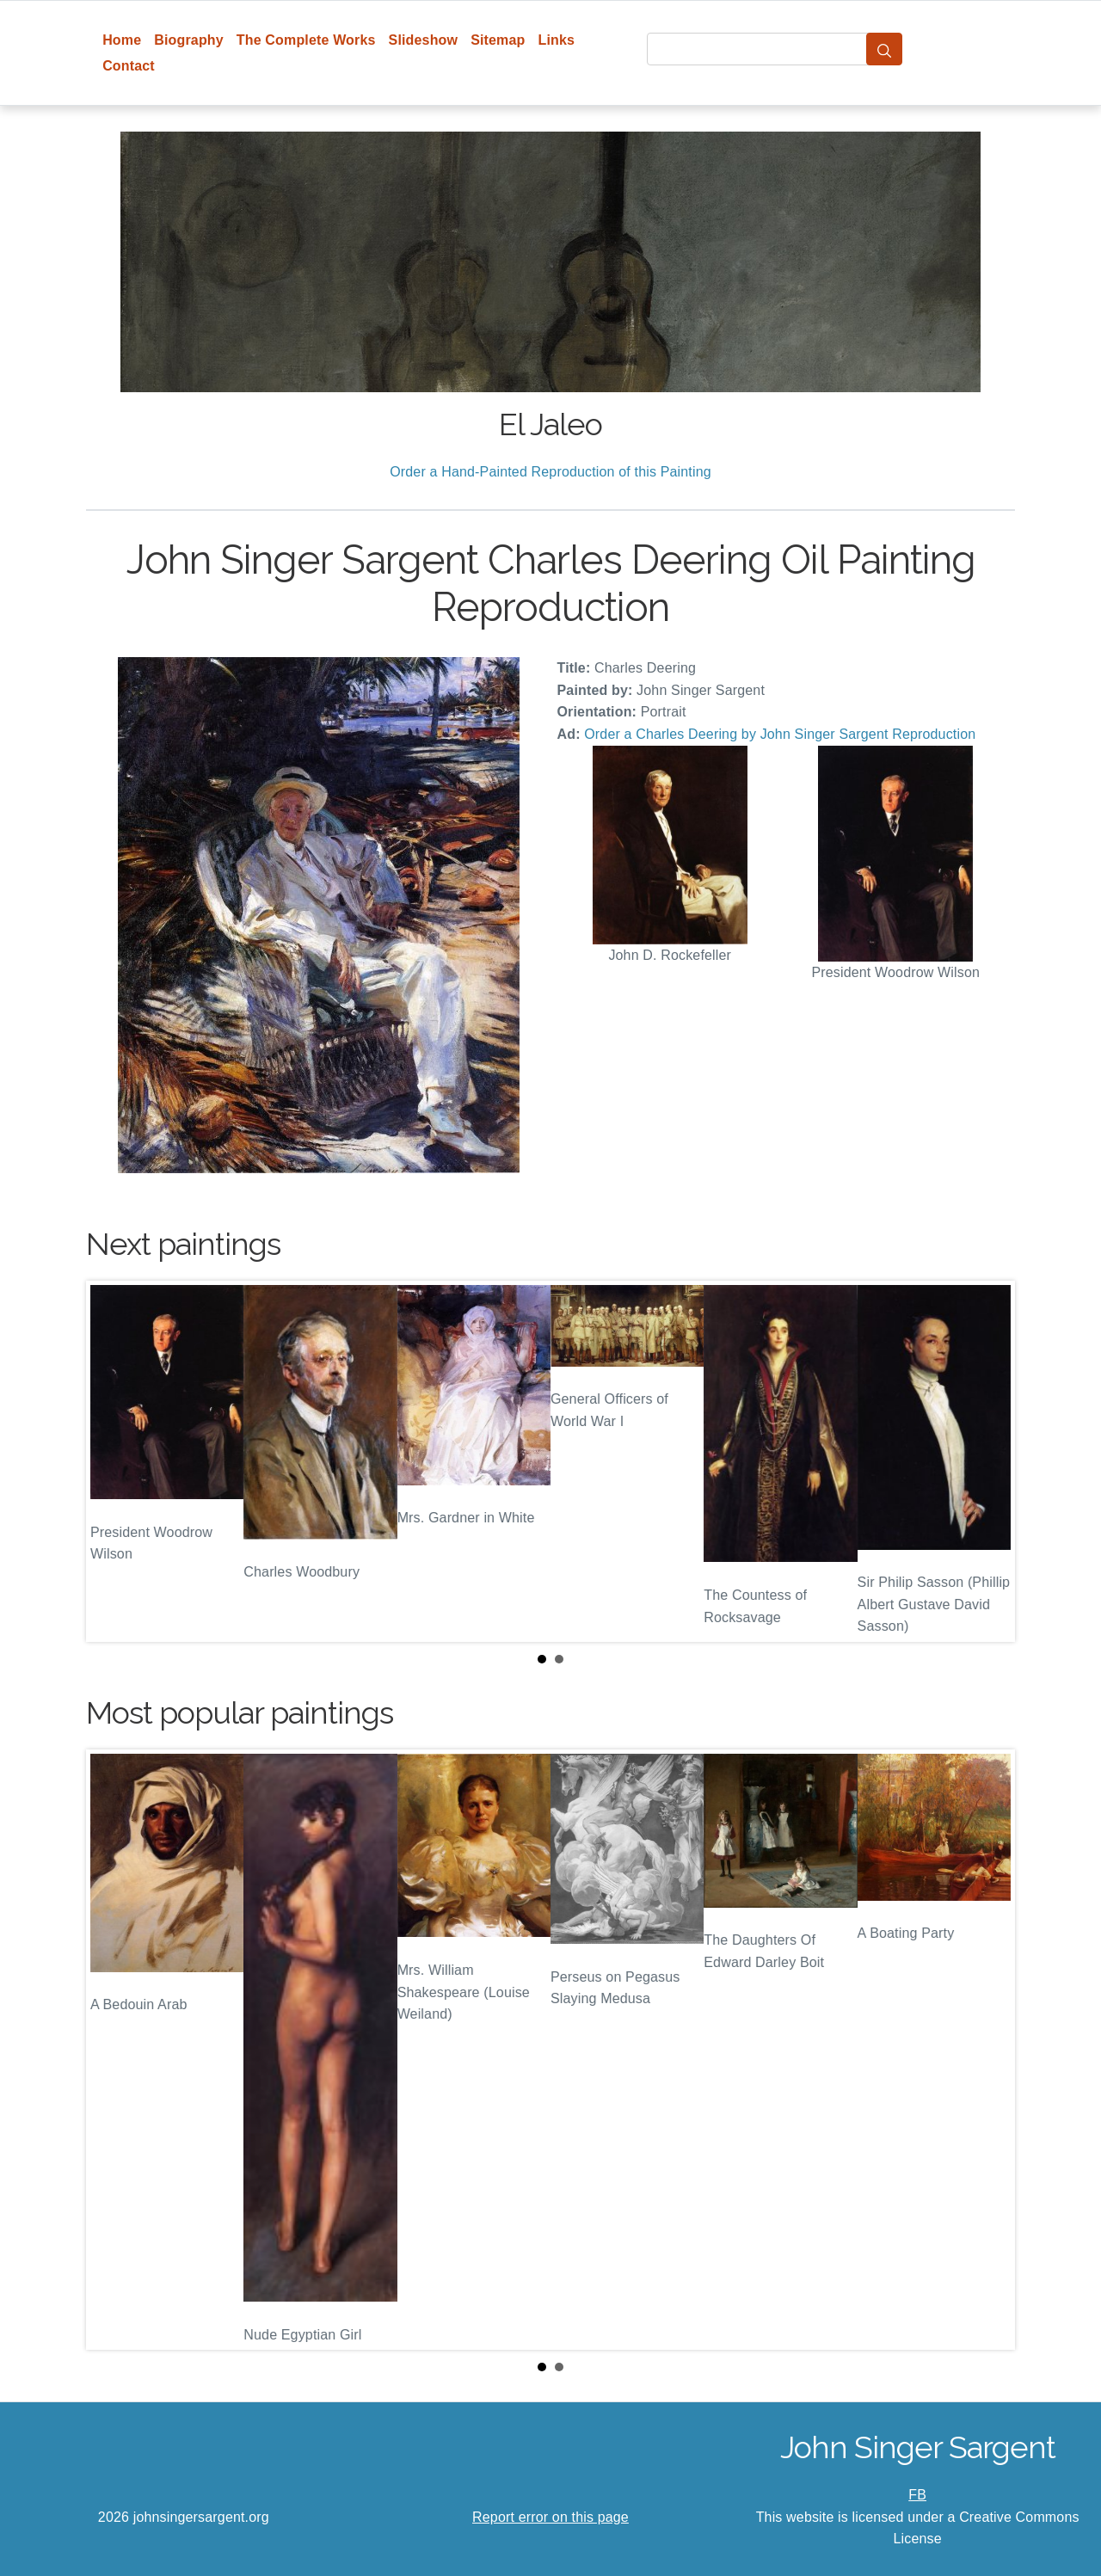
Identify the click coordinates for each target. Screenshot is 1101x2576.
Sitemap (498, 40)
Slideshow (423, 40)
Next (988, 1461)
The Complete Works (306, 40)
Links (556, 40)
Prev (112, 1461)
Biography (189, 40)
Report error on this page (550, 2517)
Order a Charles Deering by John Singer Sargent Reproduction (779, 734)
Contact (128, 65)
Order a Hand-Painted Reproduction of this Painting (550, 471)
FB (917, 2494)
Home (121, 40)
